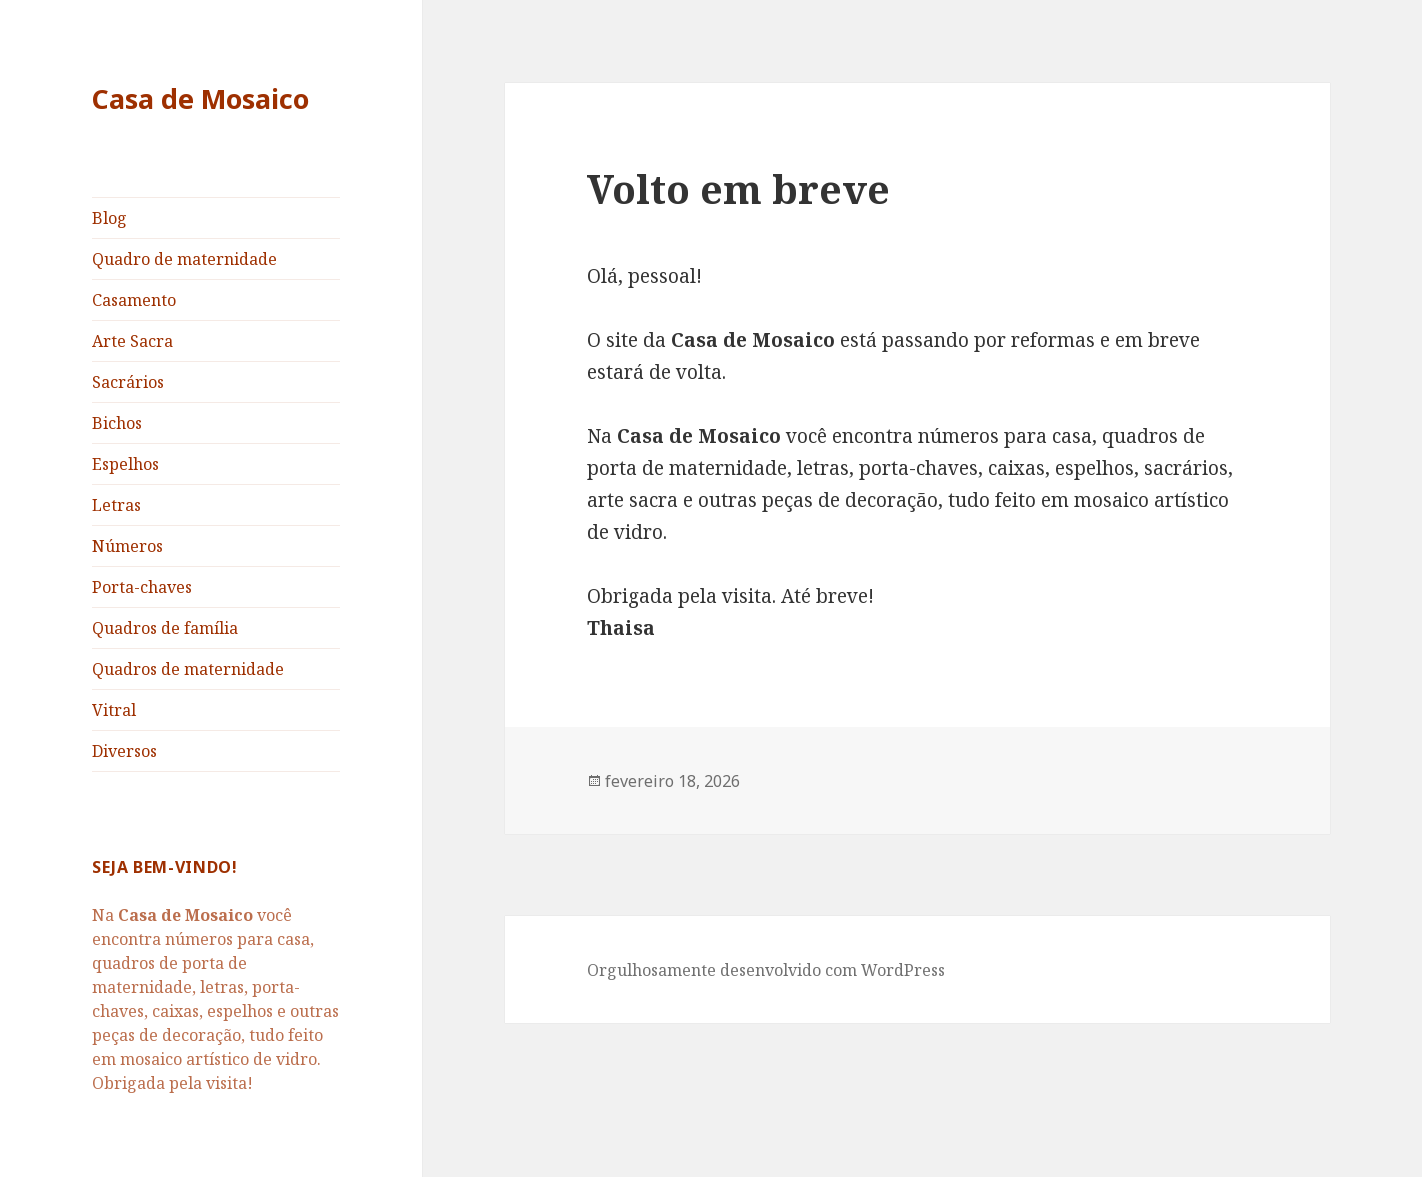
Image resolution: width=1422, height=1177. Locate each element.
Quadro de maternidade (184, 259)
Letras (116, 505)
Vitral (114, 710)
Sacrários (128, 382)
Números (127, 546)
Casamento (134, 300)
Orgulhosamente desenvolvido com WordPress (766, 970)
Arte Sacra (132, 341)
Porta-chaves (142, 587)
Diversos (124, 751)
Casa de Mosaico (200, 98)
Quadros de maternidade (188, 669)
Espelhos (125, 464)
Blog (109, 218)
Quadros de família (165, 628)
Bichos (117, 423)
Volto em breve (738, 188)
